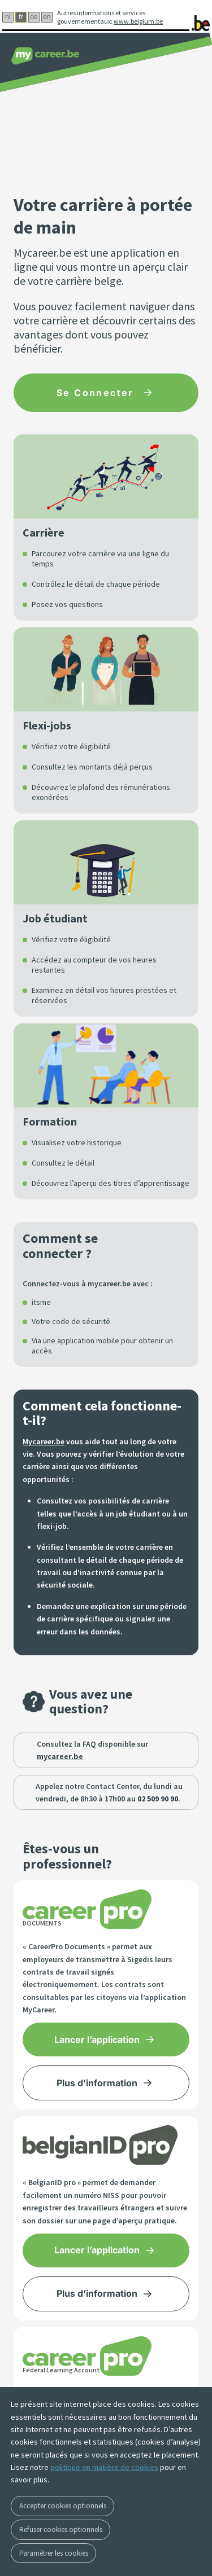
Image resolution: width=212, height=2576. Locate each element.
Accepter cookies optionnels (62, 2506)
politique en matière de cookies (104, 2467)
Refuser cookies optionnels (60, 2529)
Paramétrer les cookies (53, 2553)
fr (21, 17)
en (46, 17)
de (33, 17)
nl (7, 17)
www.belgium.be (138, 21)
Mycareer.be (43, 1441)
